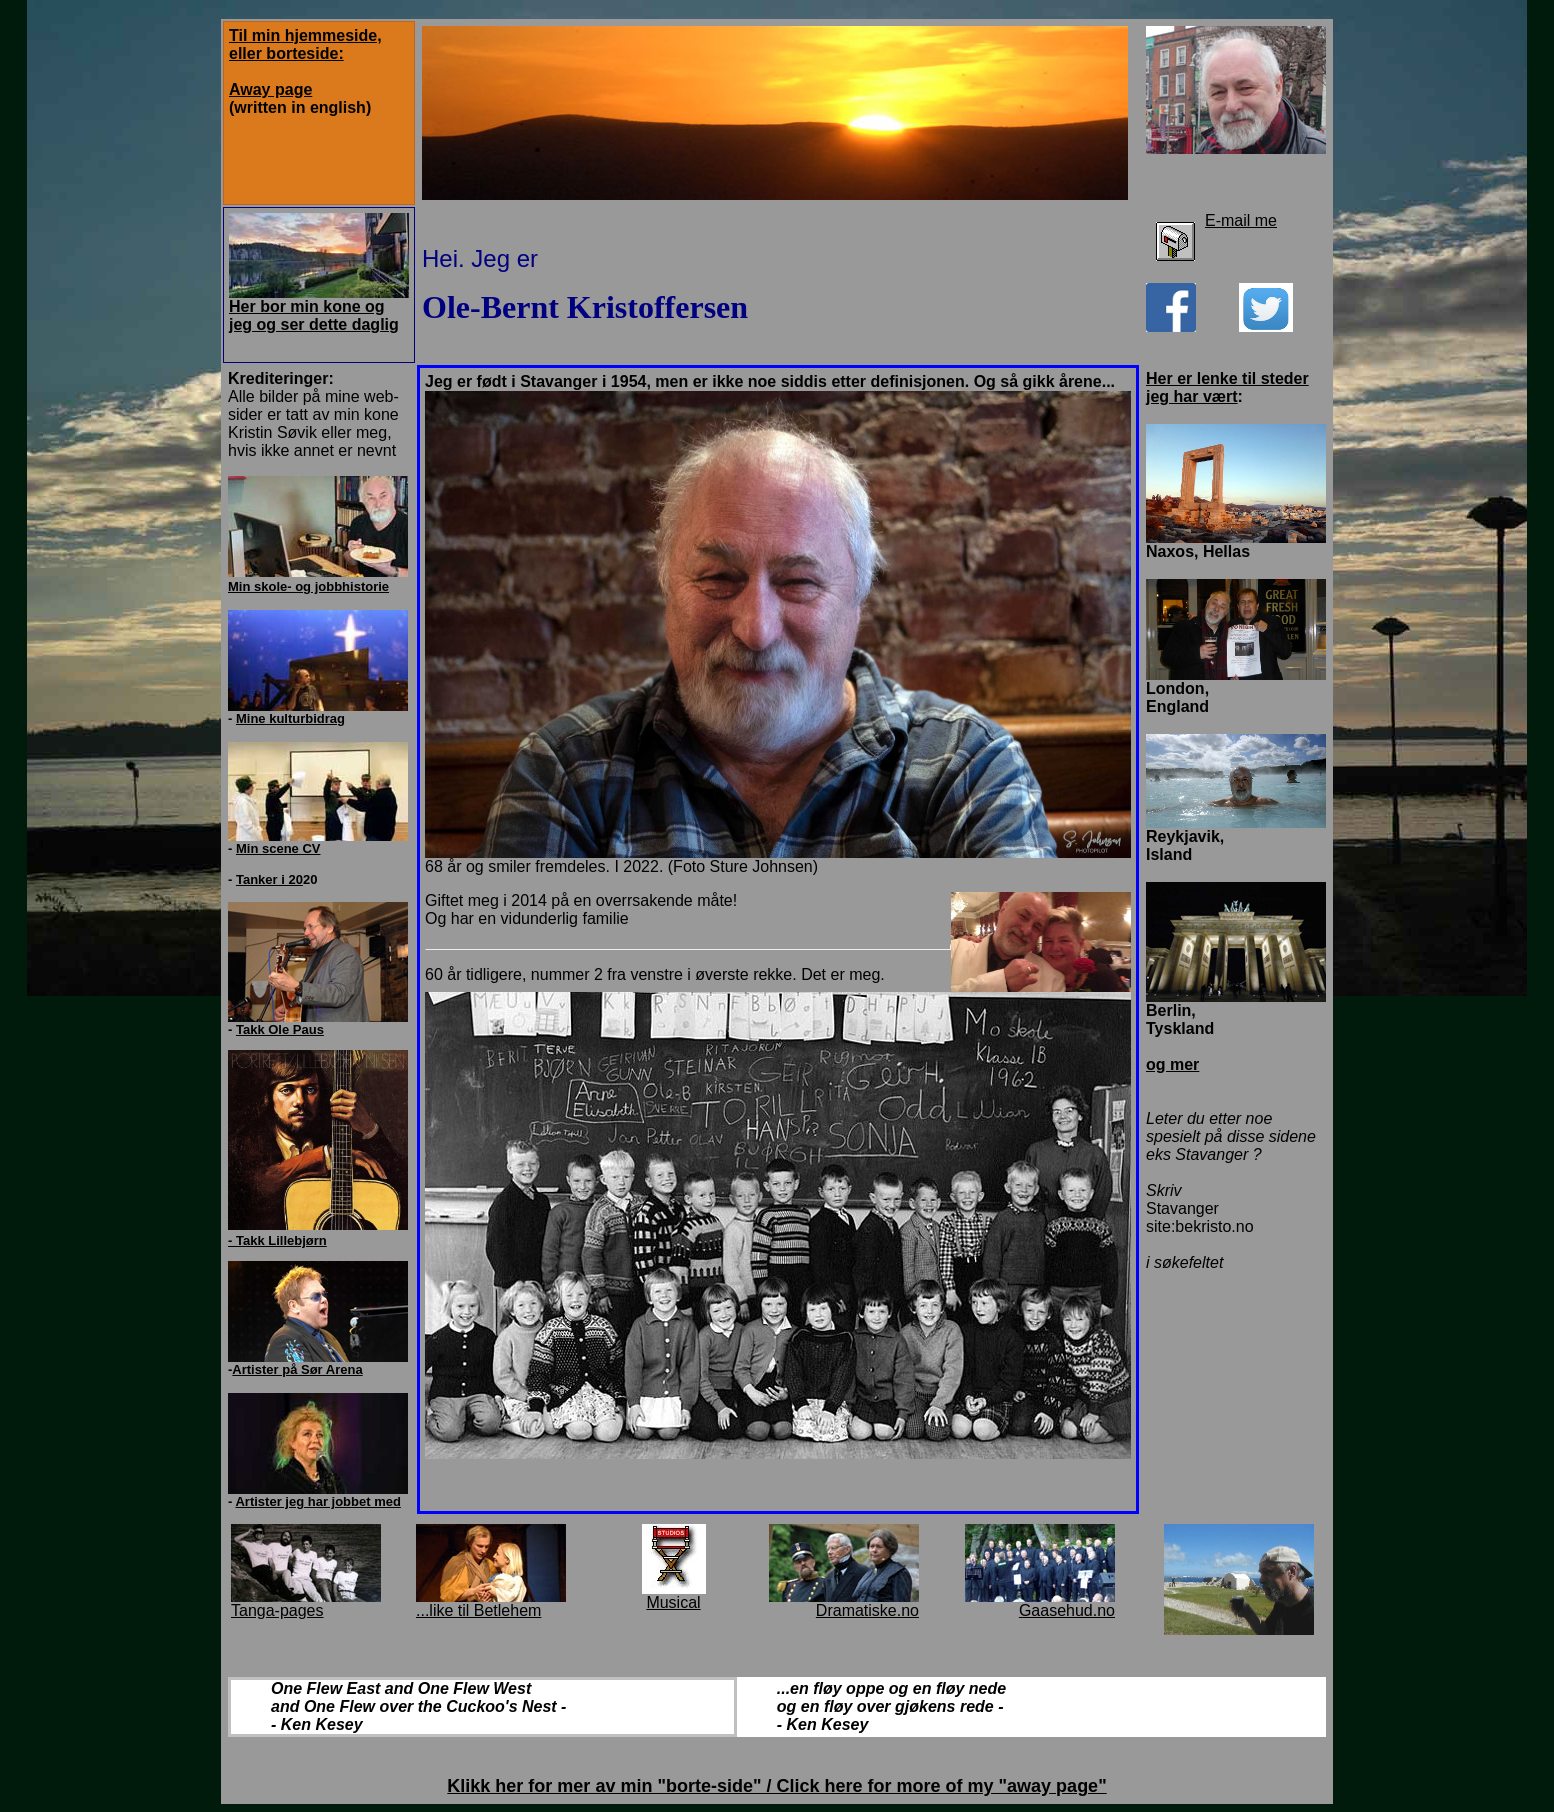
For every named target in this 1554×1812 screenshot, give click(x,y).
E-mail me (1241, 220)
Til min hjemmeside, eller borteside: (305, 44)
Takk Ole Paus (280, 1029)
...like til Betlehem (478, 1610)
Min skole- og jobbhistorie (308, 586)
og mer (1172, 1064)
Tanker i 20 (269, 879)
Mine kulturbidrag (290, 718)
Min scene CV (278, 848)
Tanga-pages (277, 1610)
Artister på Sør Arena (297, 1369)
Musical (673, 1602)
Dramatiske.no (867, 1610)
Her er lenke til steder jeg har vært (1227, 387)
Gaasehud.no (1067, 1610)
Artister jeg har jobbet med (317, 1501)
